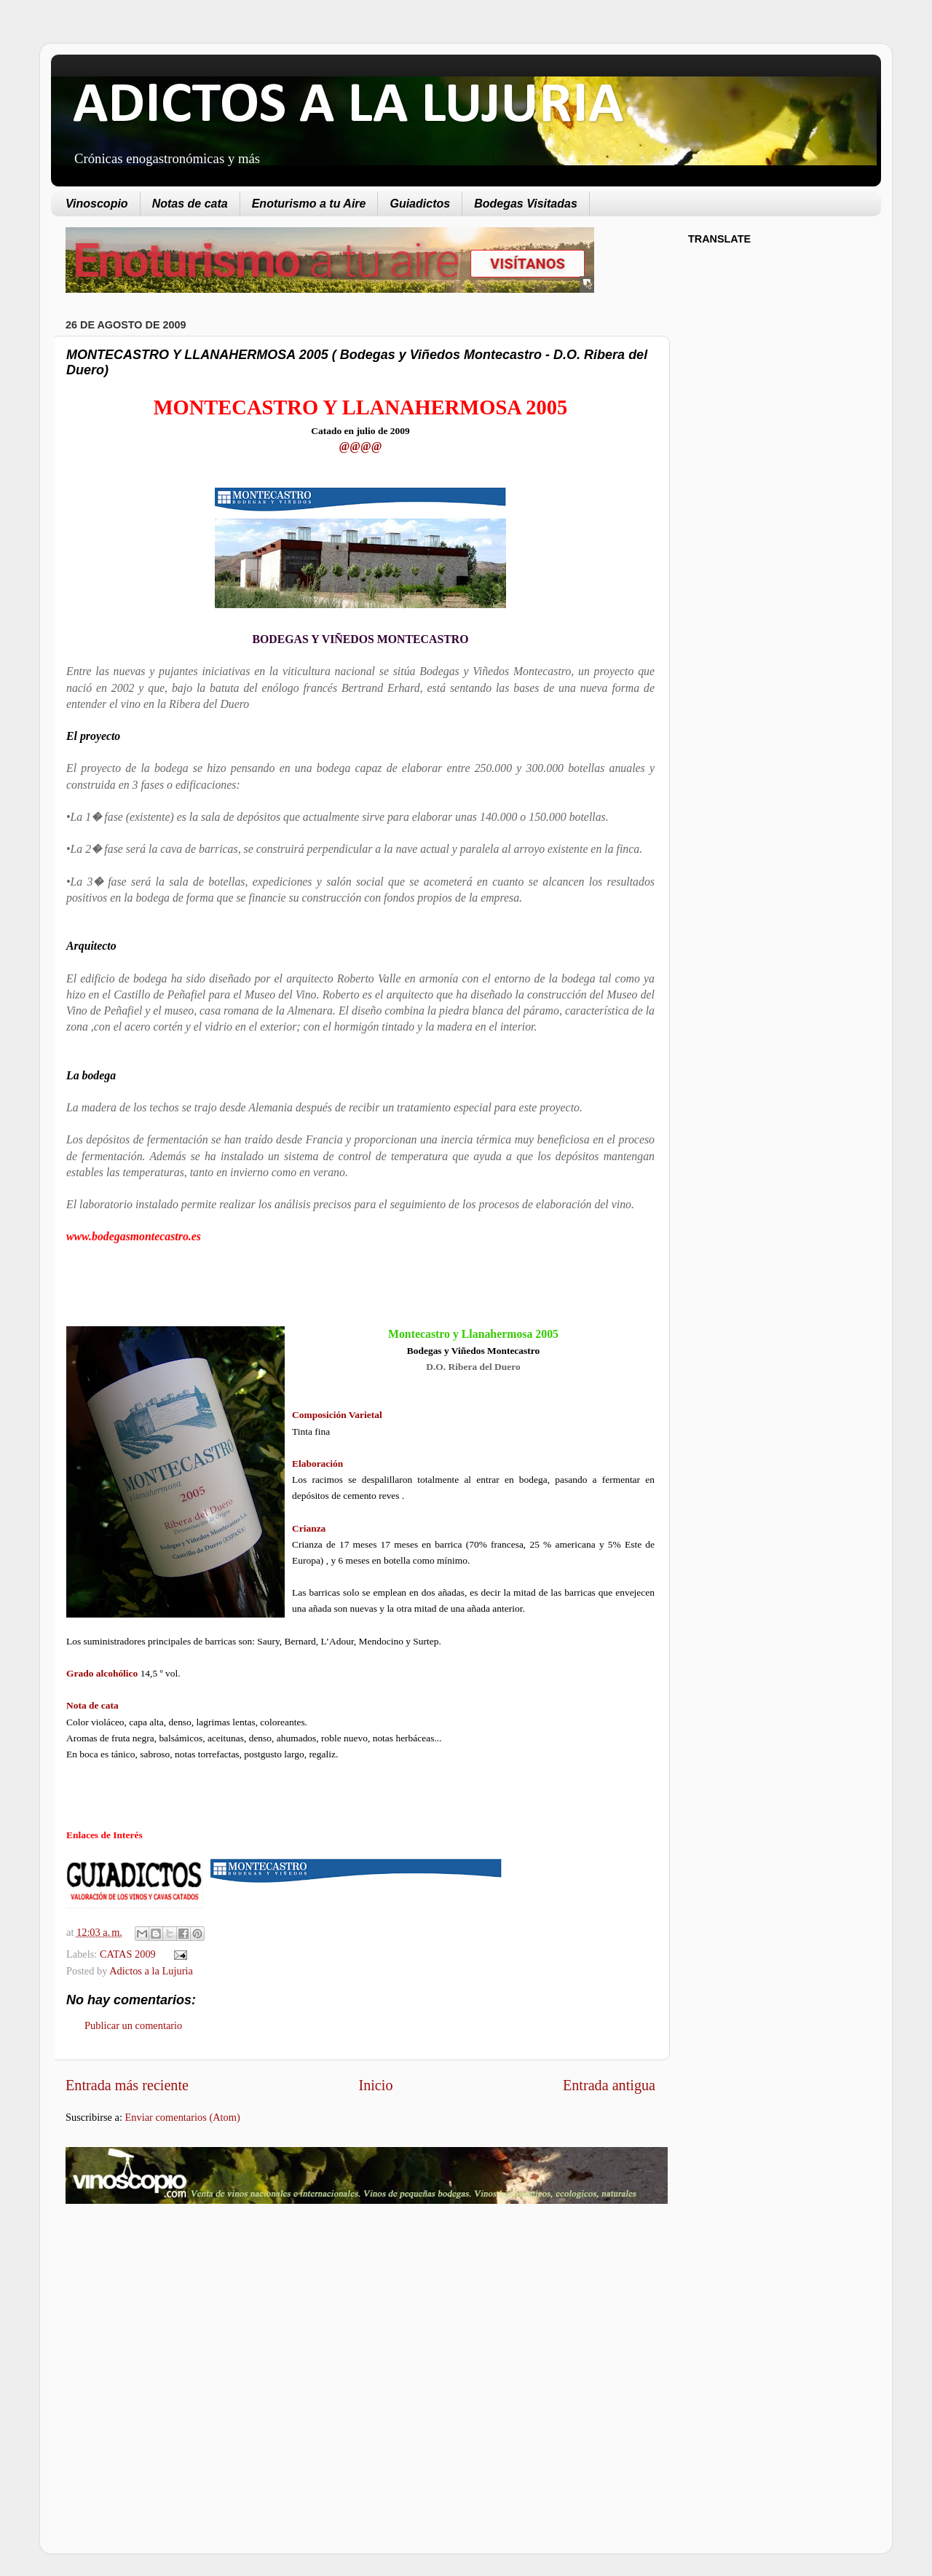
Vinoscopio (97, 203)
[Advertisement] (188, 2331)
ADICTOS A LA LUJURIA (348, 106)
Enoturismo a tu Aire (309, 203)
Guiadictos (420, 203)
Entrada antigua (609, 2085)
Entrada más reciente (127, 2085)
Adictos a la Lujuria (151, 1971)
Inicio (375, 2085)
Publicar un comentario (133, 2025)
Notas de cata (190, 203)
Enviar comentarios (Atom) (182, 2117)
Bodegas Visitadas (525, 203)
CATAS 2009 (128, 1954)
